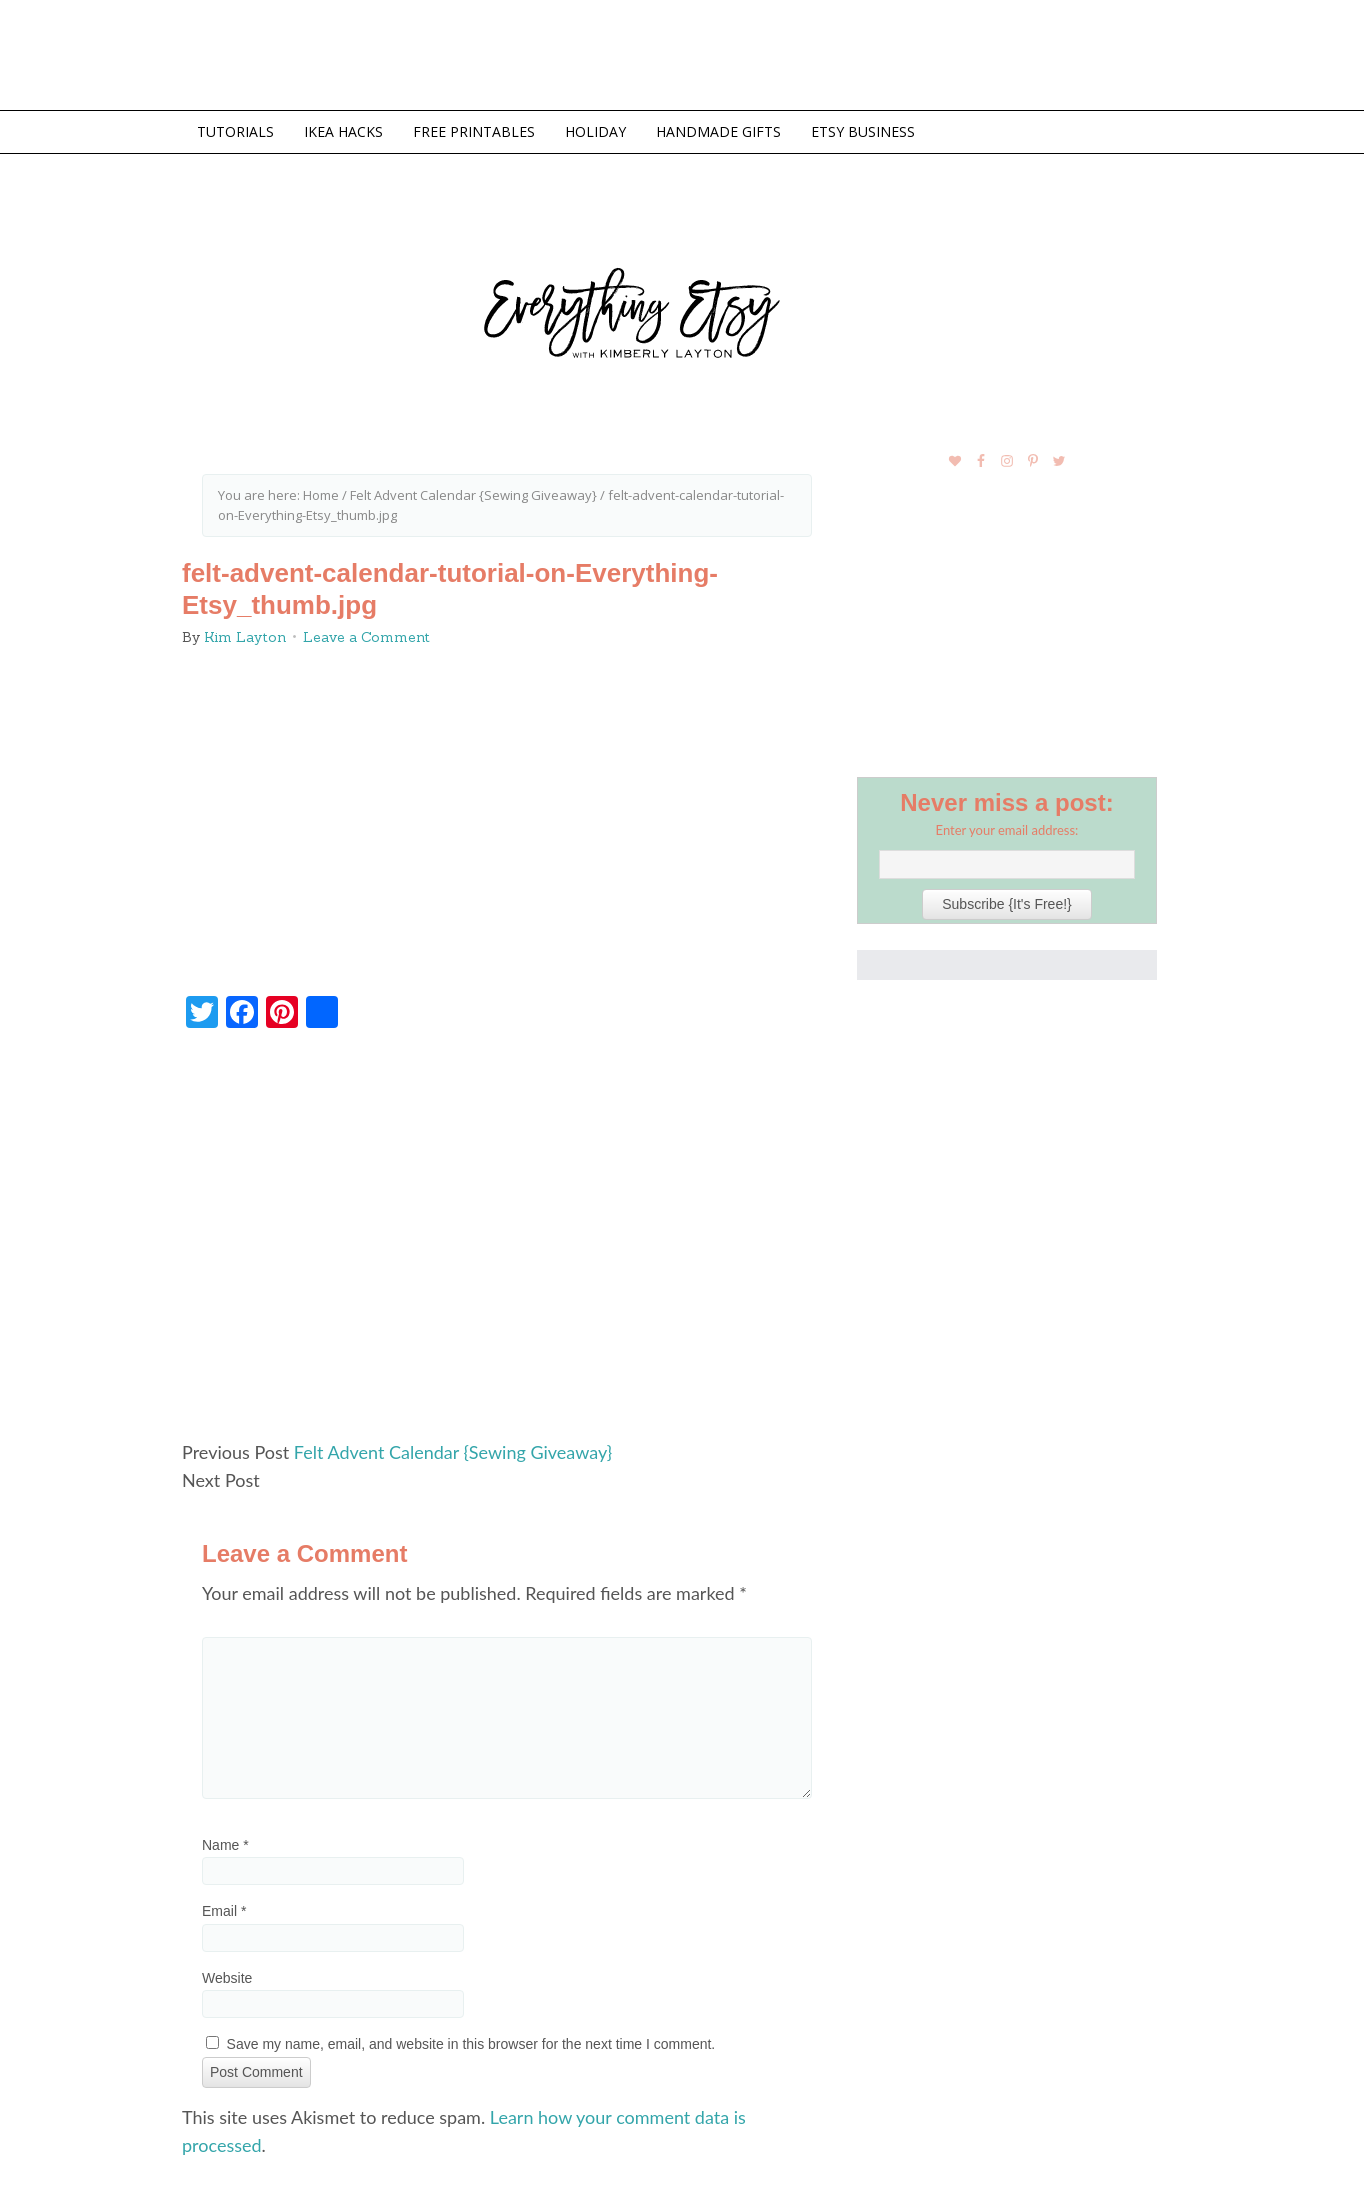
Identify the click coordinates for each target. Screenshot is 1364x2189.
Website (227, 1978)
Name (225, 1845)
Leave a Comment (366, 637)
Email (224, 1911)
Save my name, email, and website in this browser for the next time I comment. (471, 2044)
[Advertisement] (507, 1243)
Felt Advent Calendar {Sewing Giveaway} (453, 1452)
